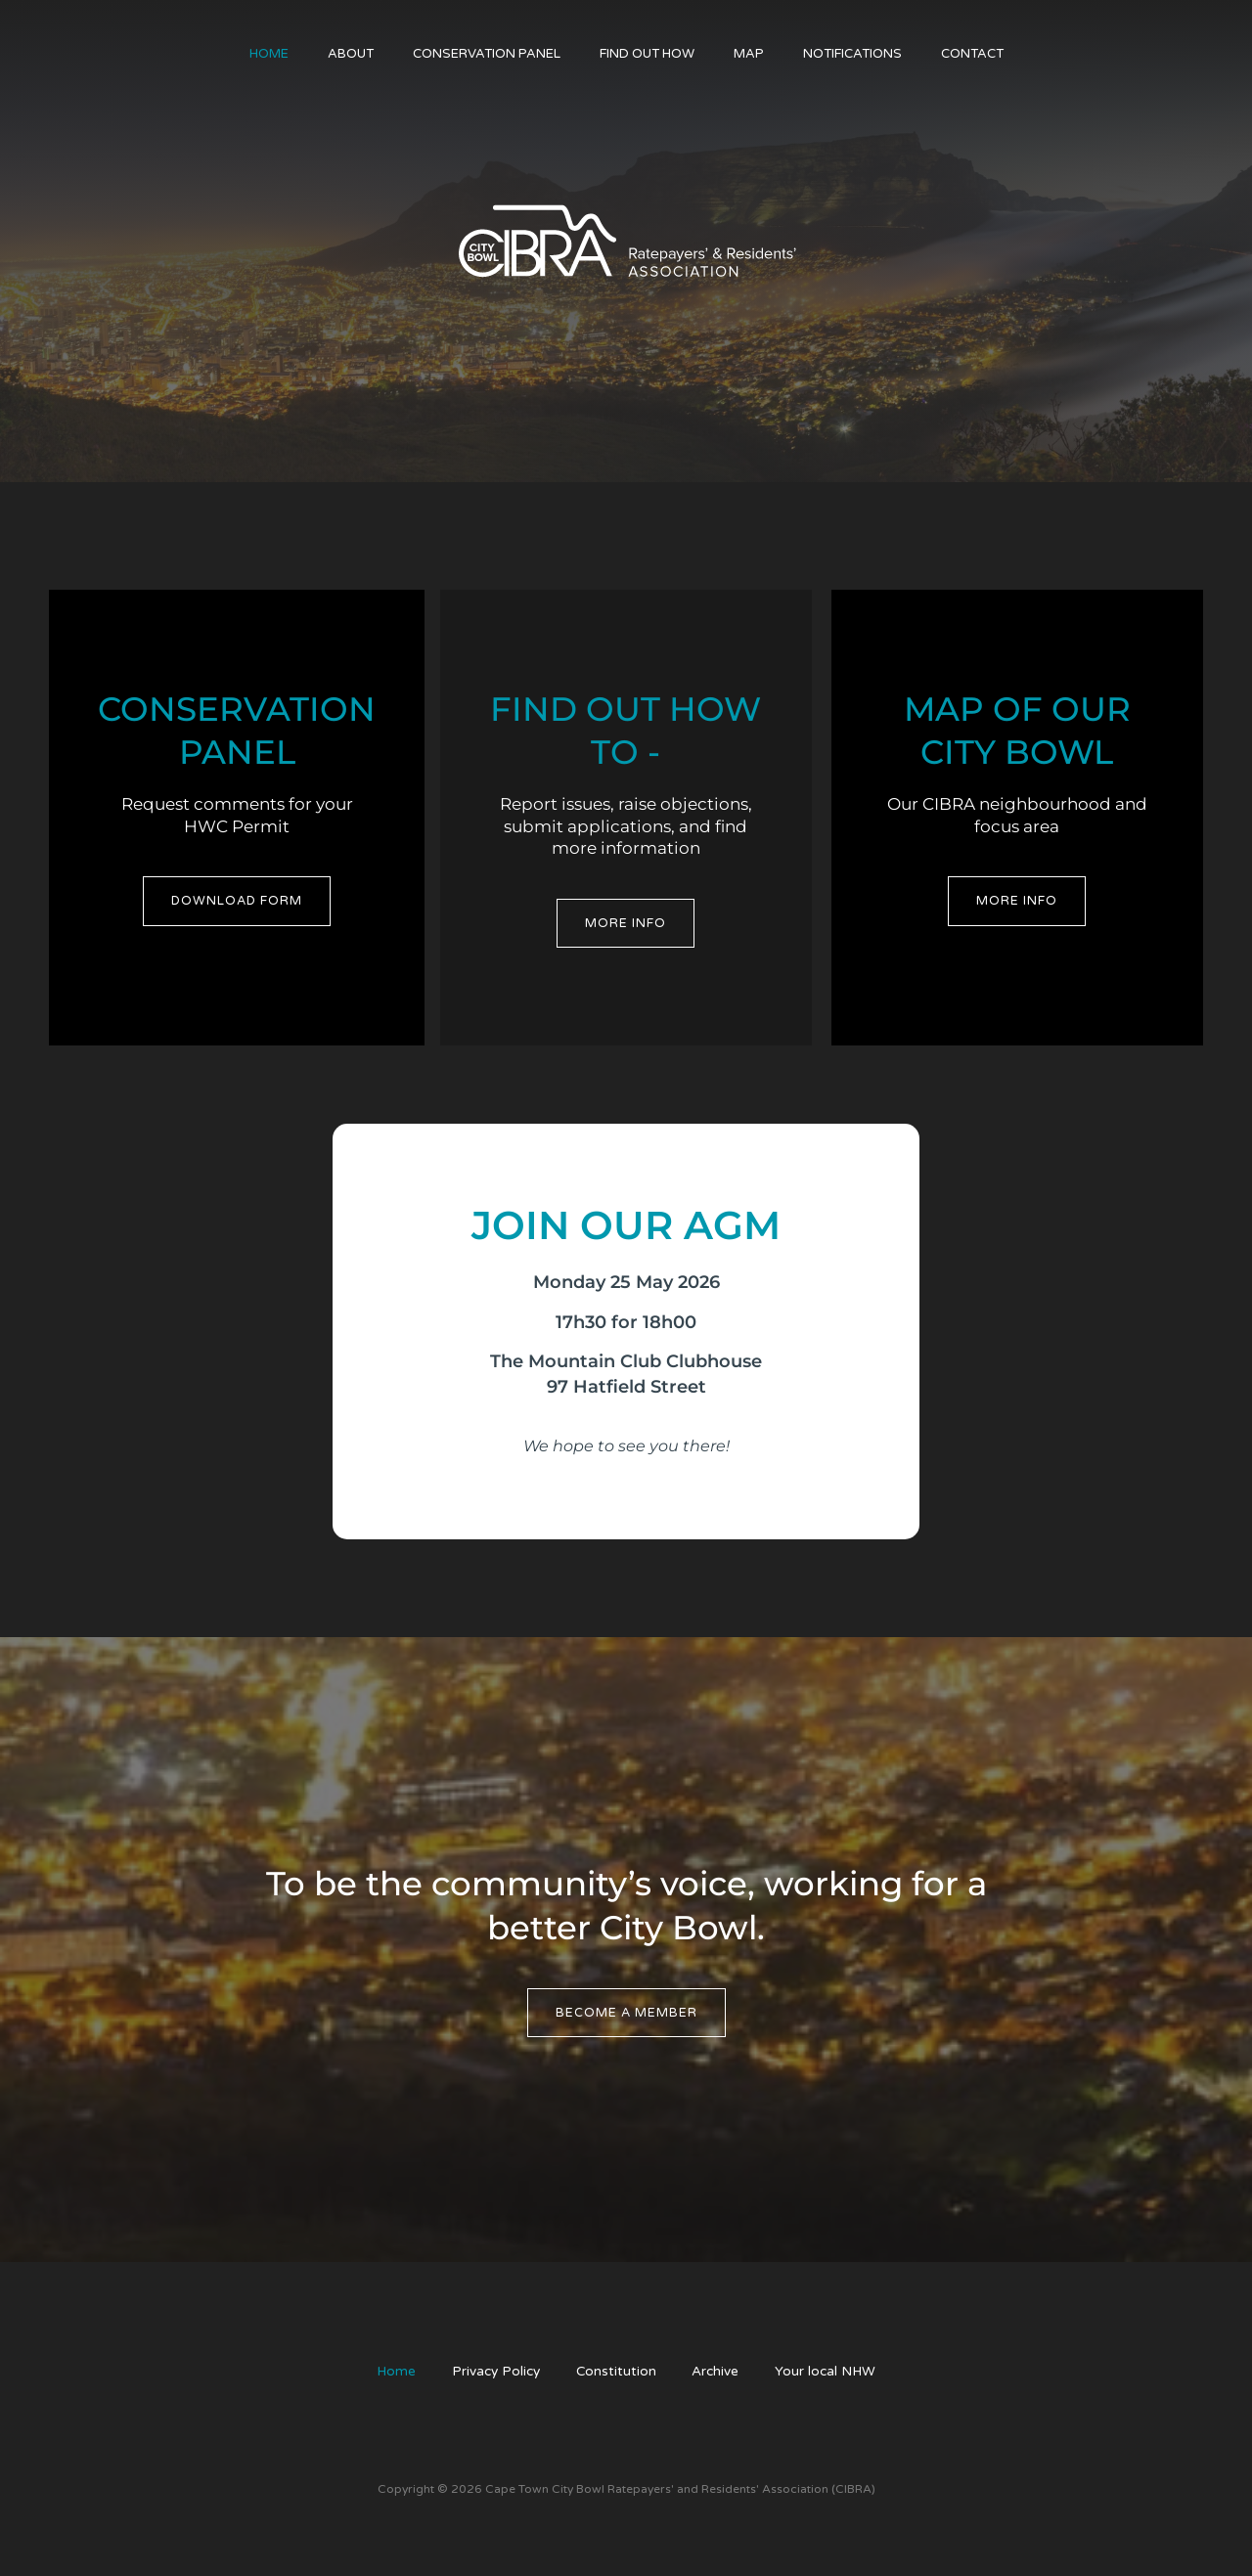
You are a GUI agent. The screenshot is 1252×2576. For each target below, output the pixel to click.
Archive (720, 2373)
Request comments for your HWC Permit (236, 815)
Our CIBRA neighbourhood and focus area (1017, 815)
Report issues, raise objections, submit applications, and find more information (626, 826)
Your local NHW (834, 2373)
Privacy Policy (491, 2373)
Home (386, 2373)
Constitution (616, 2373)
